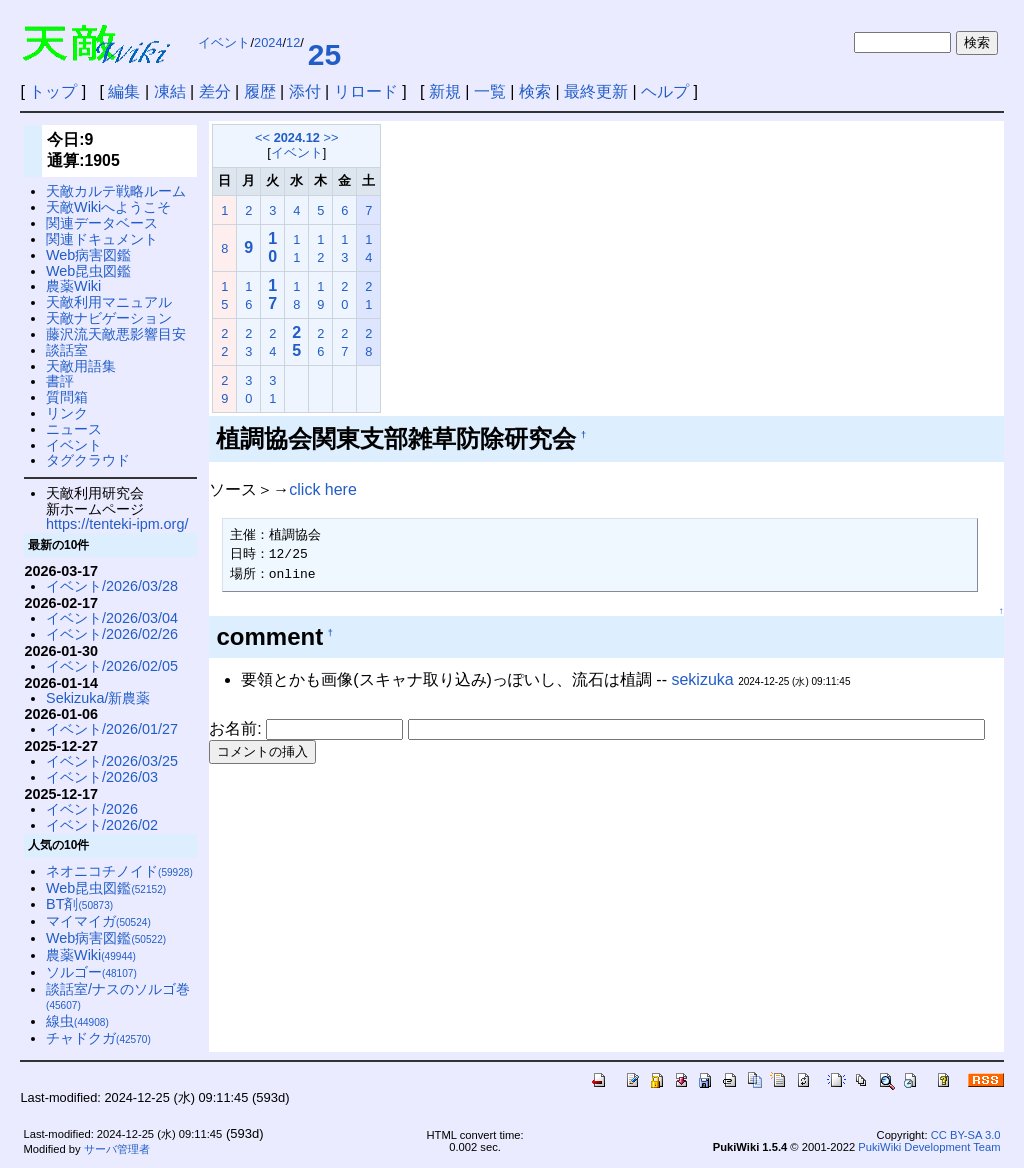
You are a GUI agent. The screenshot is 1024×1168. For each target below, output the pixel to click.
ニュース (74, 429)
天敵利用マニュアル (109, 302)
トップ (53, 91)
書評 (60, 381)
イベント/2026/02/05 (112, 666)
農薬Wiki (73, 286)
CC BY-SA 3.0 (966, 1135)
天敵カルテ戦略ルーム (116, 191)
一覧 (490, 91)
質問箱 (67, 397)
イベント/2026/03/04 (112, 618)
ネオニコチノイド (119, 871)
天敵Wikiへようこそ (108, 207)
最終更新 (596, 91)
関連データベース (102, 223)
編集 (124, 91)
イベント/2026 (92, 809)
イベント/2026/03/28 (112, 586)
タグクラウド (88, 460)
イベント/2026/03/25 (112, 761)
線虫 (77, 1021)
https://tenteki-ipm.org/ (117, 524)
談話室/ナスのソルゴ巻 (118, 996)
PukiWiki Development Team (929, 1147)
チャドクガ (98, 1038)
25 (324, 54)
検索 (535, 91)
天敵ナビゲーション (109, 318)
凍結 (170, 91)
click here (323, 489)
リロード (366, 91)
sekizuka (702, 679)
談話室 (67, 350)
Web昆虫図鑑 (88, 271)
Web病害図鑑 (88, 255)
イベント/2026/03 (102, 777)
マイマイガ (98, 921)
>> (330, 137)
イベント (224, 42)
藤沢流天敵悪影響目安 (116, 334)
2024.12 (297, 137)
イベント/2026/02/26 (112, 634)
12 (293, 42)
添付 (305, 91)
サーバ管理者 (117, 1149)
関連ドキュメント (102, 239)
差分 (215, 91)
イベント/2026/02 (102, 825)
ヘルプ (665, 91)
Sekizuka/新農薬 (98, 698)
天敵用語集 (81, 366)
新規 (445, 91)
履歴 (260, 91)
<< (262, 137)
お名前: (237, 728)
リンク (67, 413)
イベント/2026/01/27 (112, 729)
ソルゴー (91, 972)
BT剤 (79, 904)
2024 (268, 42)
